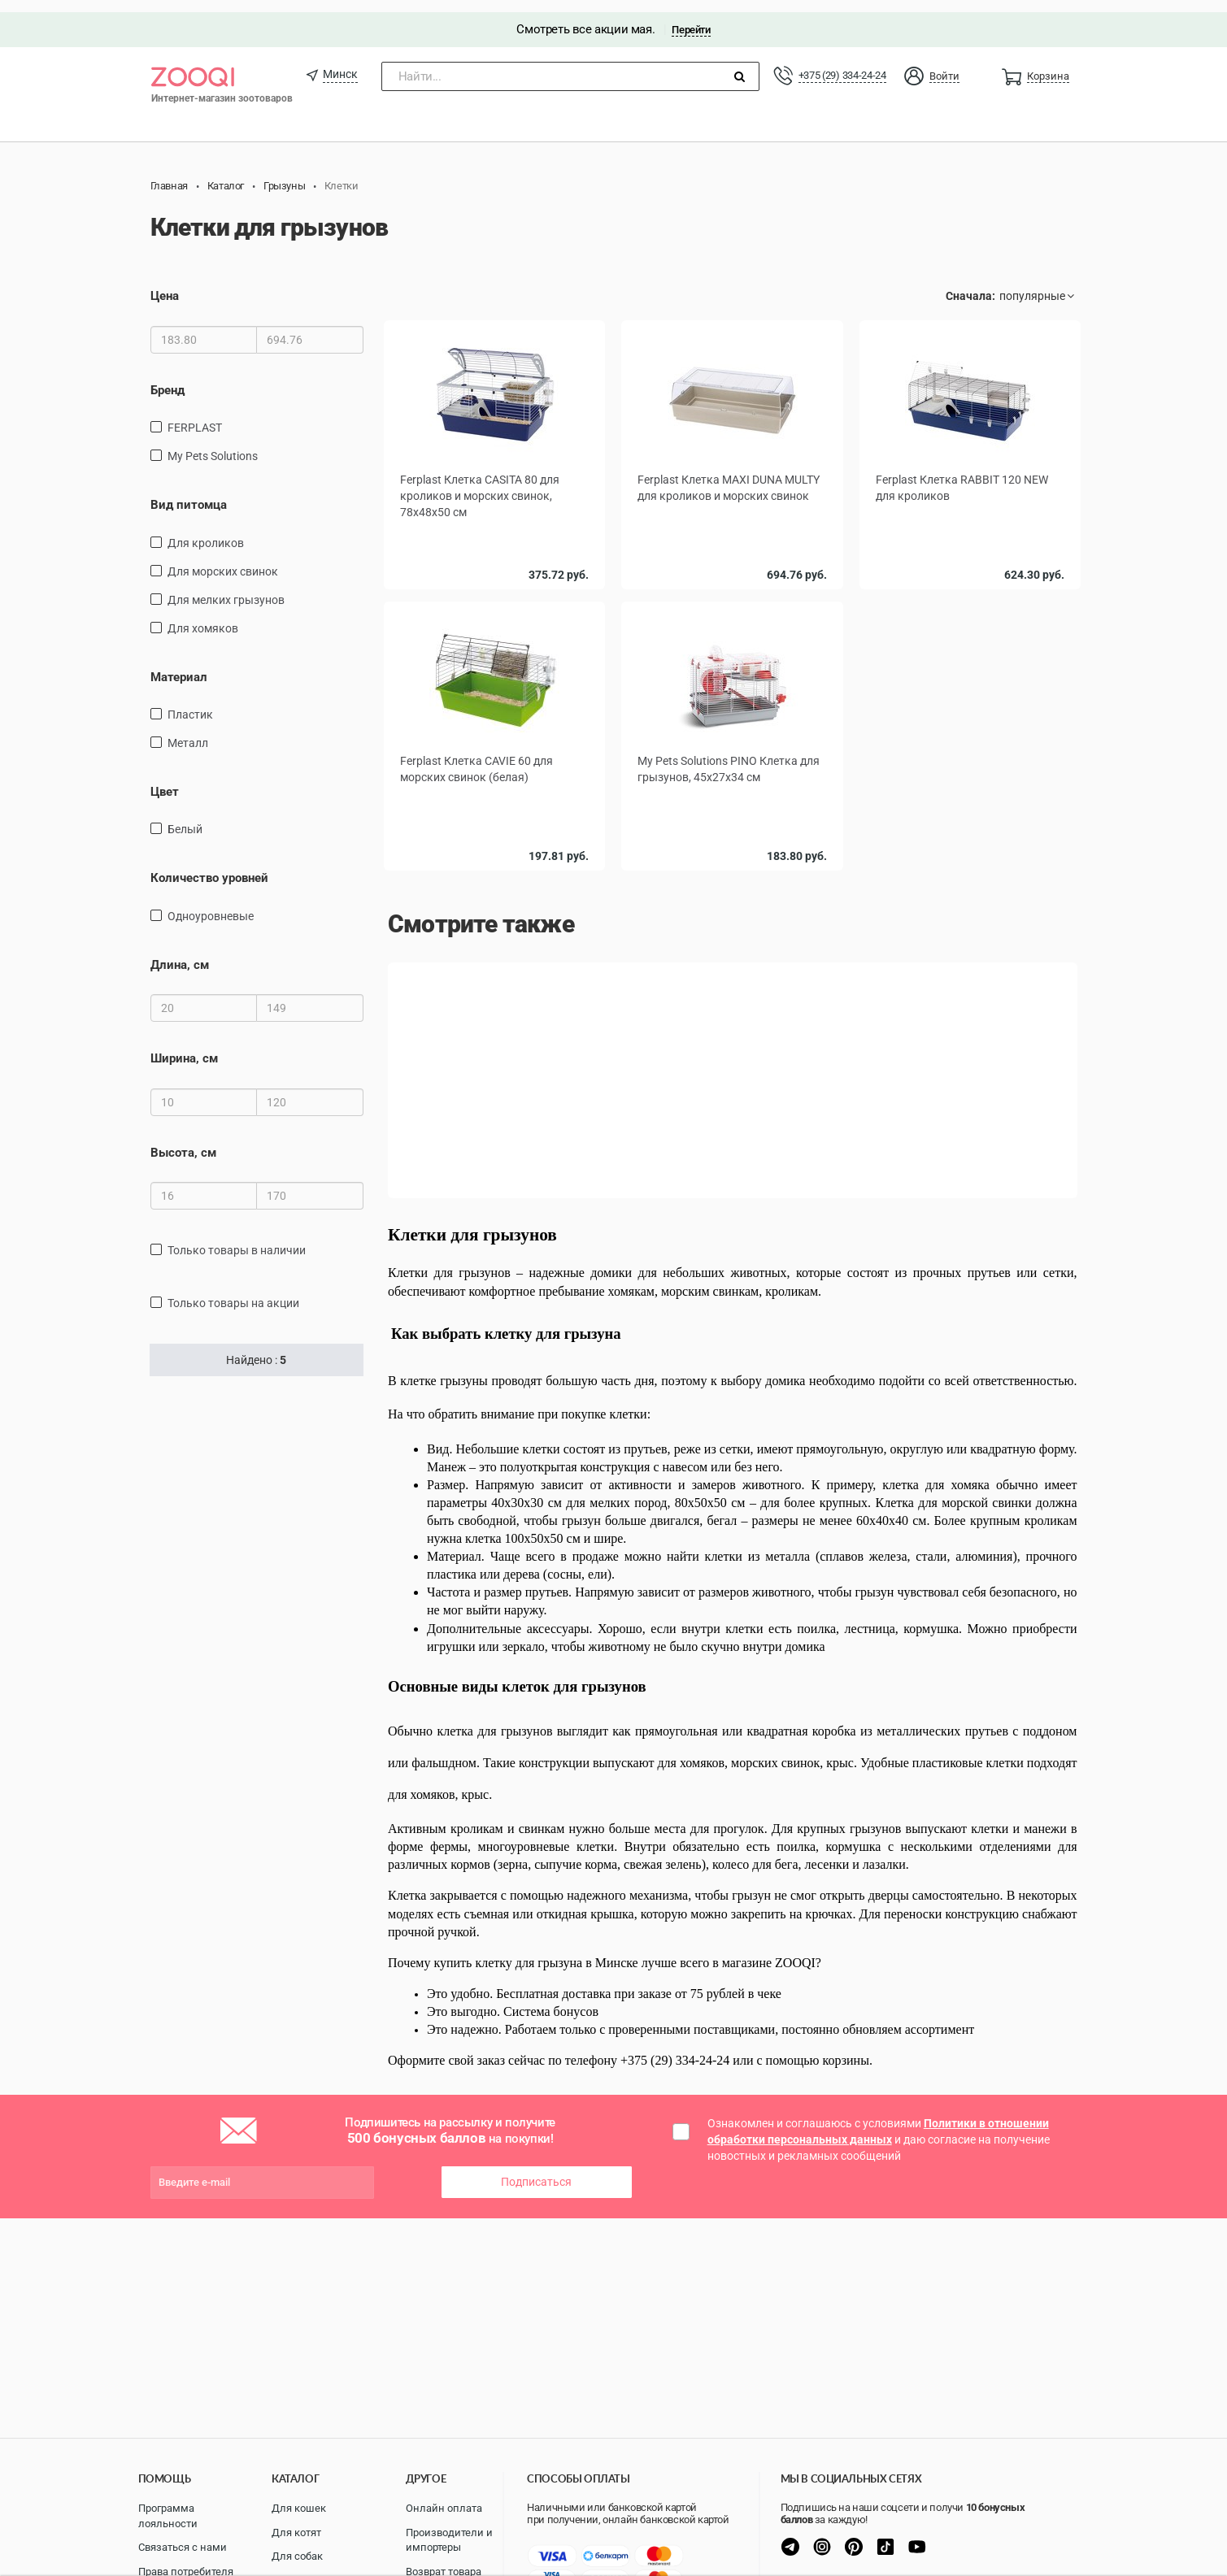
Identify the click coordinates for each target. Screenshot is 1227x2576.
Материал (178, 665)
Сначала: (970, 284)
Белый (185, 817)
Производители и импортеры (449, 2540)
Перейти (691, 17)
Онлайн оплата (444, 2508)
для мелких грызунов (226, 587)
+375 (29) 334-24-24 (842, 63)
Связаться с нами (182, 2547)
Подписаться (536, 2168)
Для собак (297, 2556)
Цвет (164, 779)
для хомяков (203, 616)
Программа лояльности (168, 2516)
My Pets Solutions (213, 443)
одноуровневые (211, 903)
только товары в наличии (237, 1238)
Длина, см (179, 952)
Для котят (296, 2532)
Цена (164, 284)
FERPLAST (195, 415)
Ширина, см (184, 1047)
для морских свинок (223, 559)
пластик (190, 702)
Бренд (167, 378)
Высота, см (183, 1140)
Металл (188, 730)
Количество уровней (209, 866)
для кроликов (206, 530)
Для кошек (299, 2508)
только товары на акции (233, 1290)
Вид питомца (188, 492)
